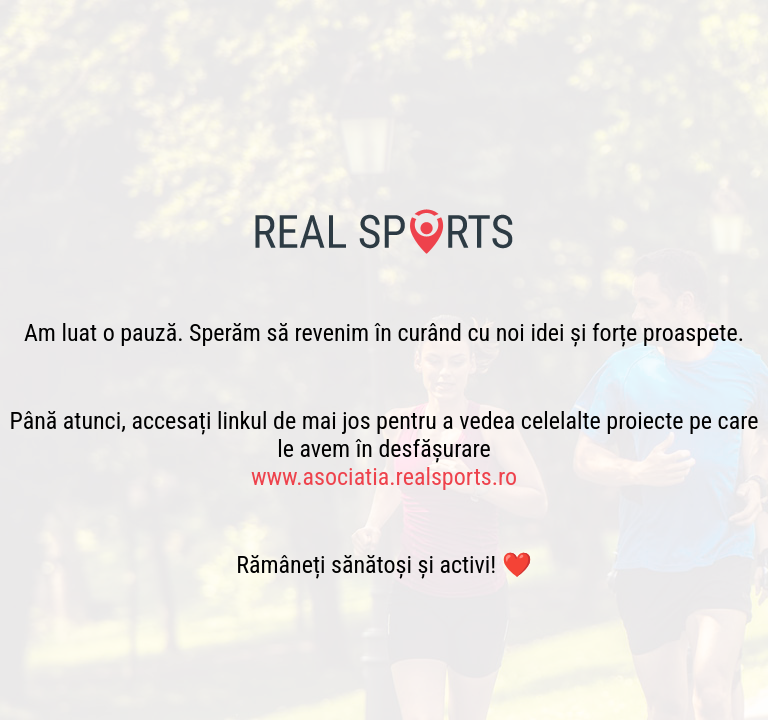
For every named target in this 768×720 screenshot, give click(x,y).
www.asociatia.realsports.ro (384, 477)
